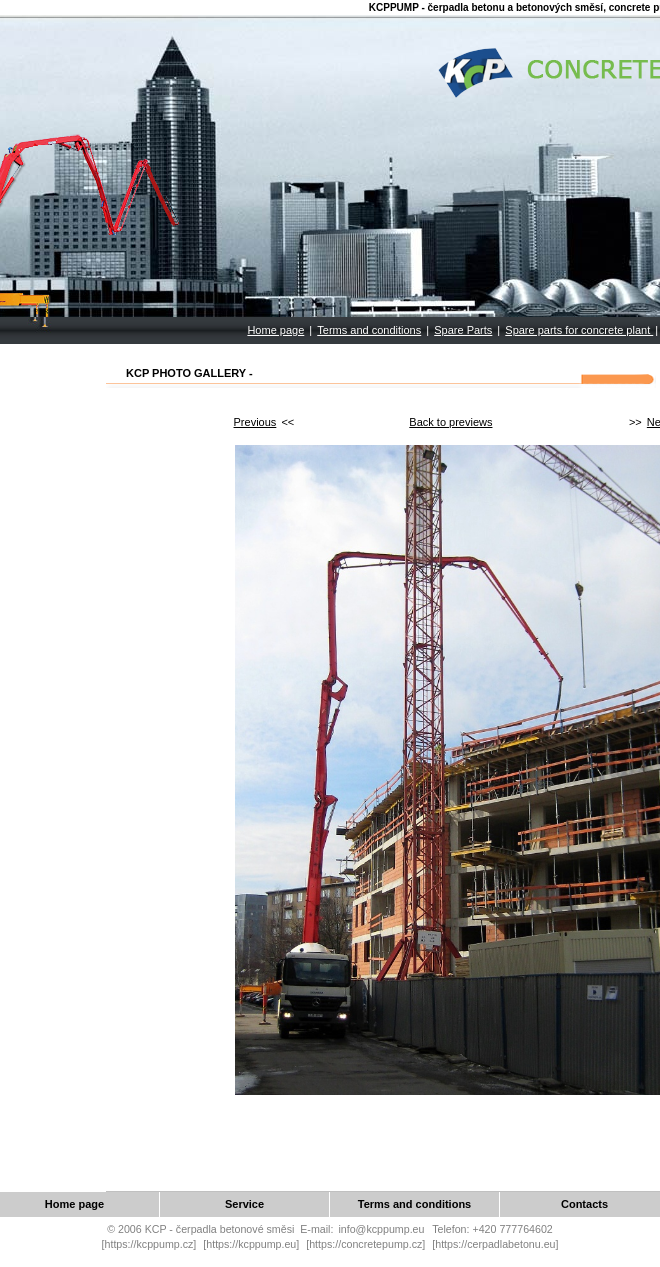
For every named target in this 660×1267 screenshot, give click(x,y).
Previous (255, 422)
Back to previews (450, 422)
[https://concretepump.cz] (365, 1244)
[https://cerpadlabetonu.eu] (495, 1244)
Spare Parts (463, 330)
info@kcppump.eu (381, 1229)
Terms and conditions (369, 330)
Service (244, 1204)
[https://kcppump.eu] (251, 1244)
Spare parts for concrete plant (579, 330)
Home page (275, 330)
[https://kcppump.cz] (149, 1244)
